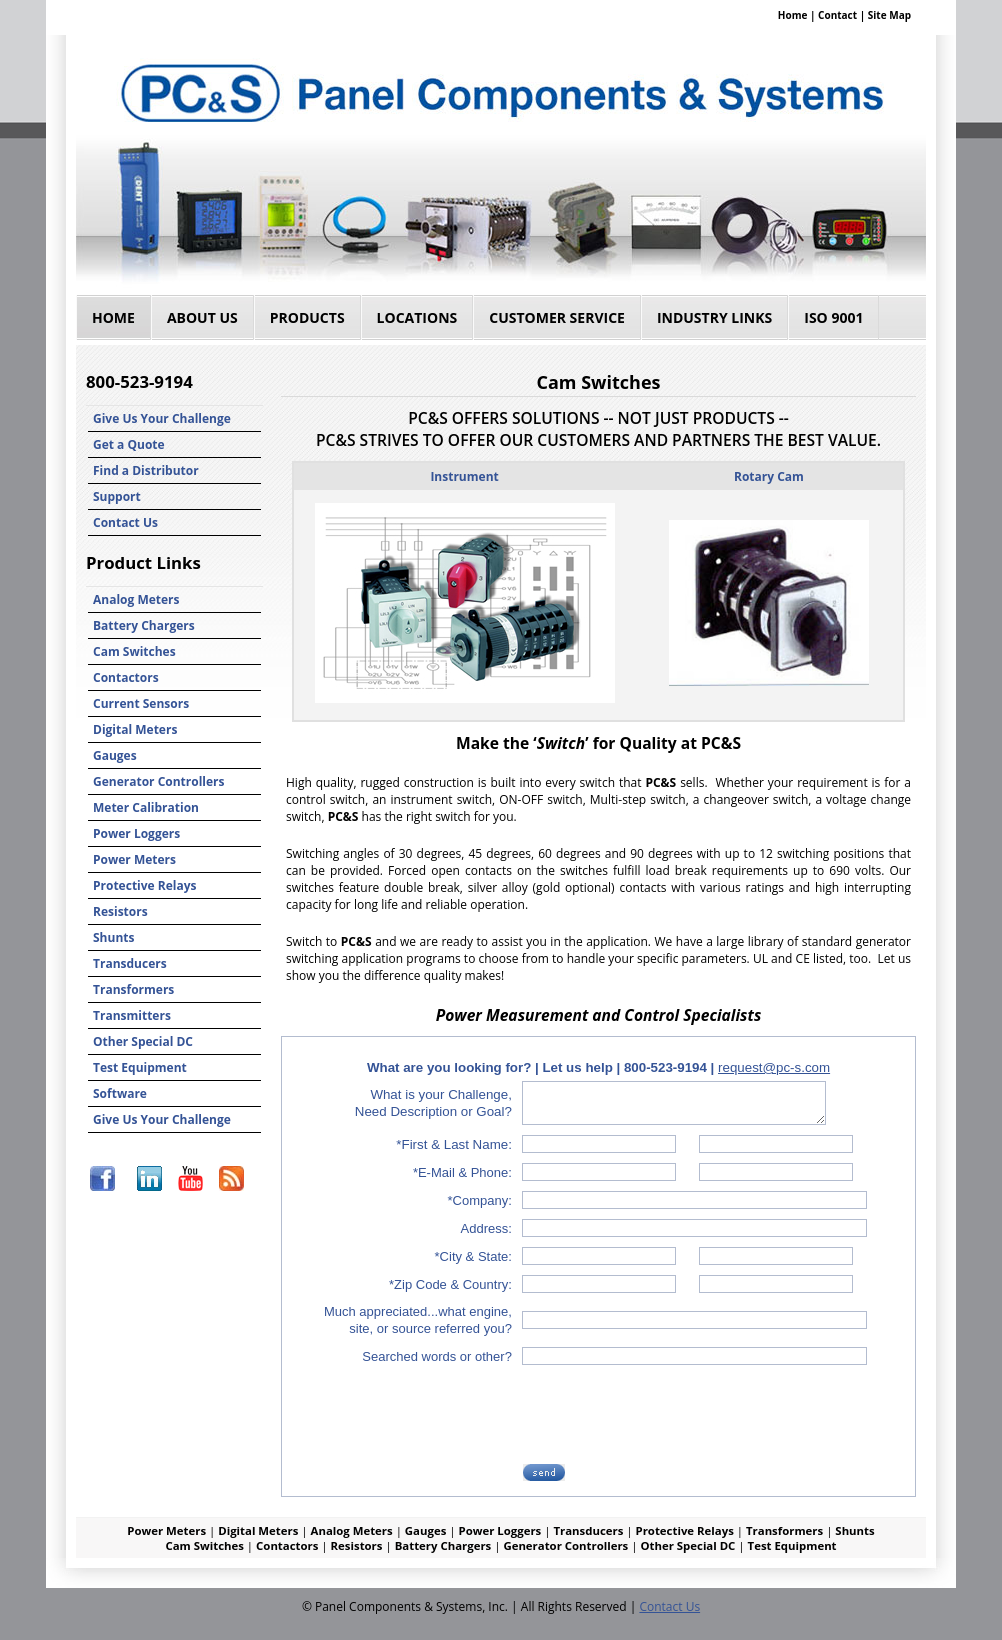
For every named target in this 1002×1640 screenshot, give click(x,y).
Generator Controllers (159, 781)
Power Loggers (136, 833)
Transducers (130, 963)
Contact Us (125, 522)
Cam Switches (134, 651)
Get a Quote (129, 444)
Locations (417, 317)
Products (307, 317)
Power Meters (134, 859)
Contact (837, 15)
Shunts (113, 937)
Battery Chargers (144, 625)
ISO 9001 (833, 317)
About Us (202, 317)
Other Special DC (143, 1041)
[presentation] (677, 1414)
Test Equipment (140, 1067)
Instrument (464, 476)
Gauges (115, 755)
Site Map (889, 15)
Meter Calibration (146, 807)
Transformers (133, 989)
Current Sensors (141, 703)
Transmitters (132, 1015)
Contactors (126, 677)
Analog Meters (136, 599)
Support (117, 496)
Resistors (120, 911)
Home (793, 15)
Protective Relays (145, 885)
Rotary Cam (769, 476)
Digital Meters (135, 729)
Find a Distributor (146, 470)
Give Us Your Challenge (162, 418)
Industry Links (714, 317)
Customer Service (557, 317)
